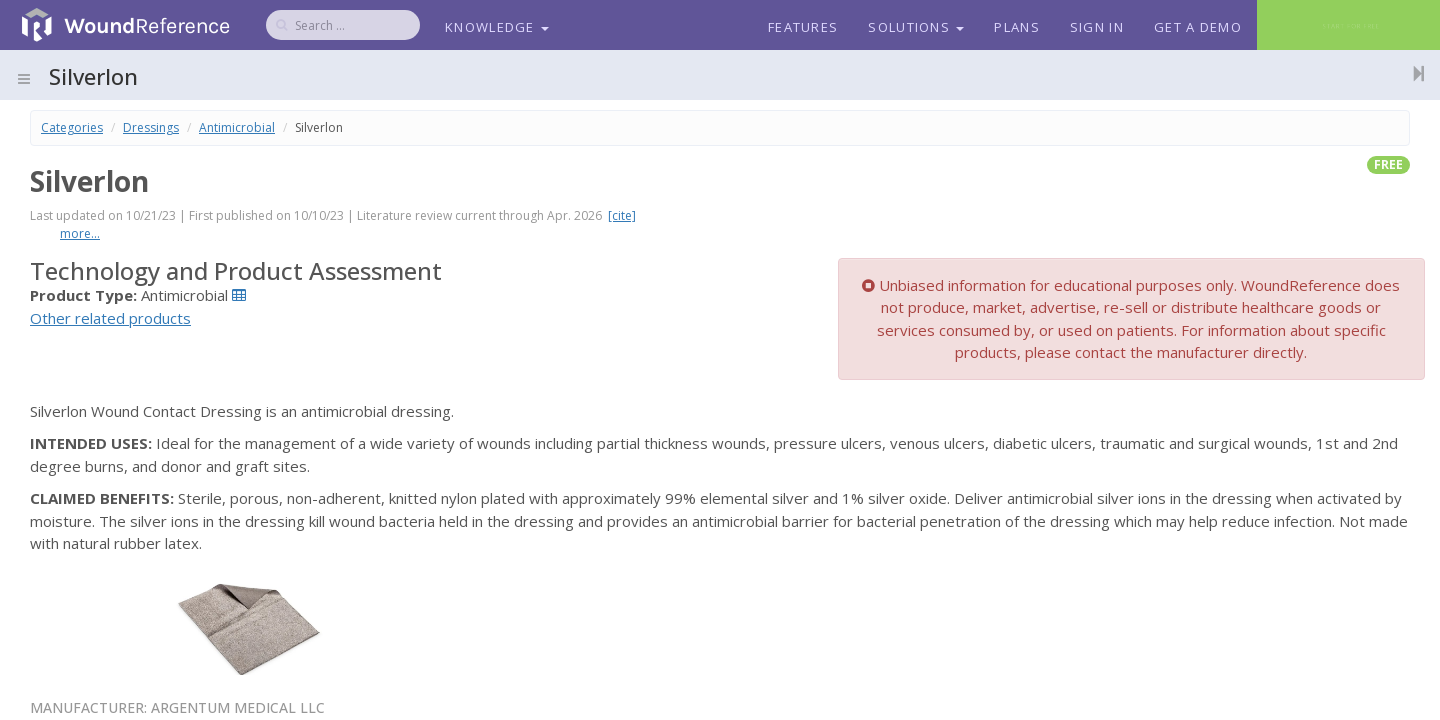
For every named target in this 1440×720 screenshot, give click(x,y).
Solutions (916, 27)
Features (803, 27)
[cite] (622, 215)
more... (80, 233)
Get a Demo (1198, 27)
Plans (1017, 27)
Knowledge (497, 27)
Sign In (1097, 27)
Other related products (110, 318)
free (1388, 164)
